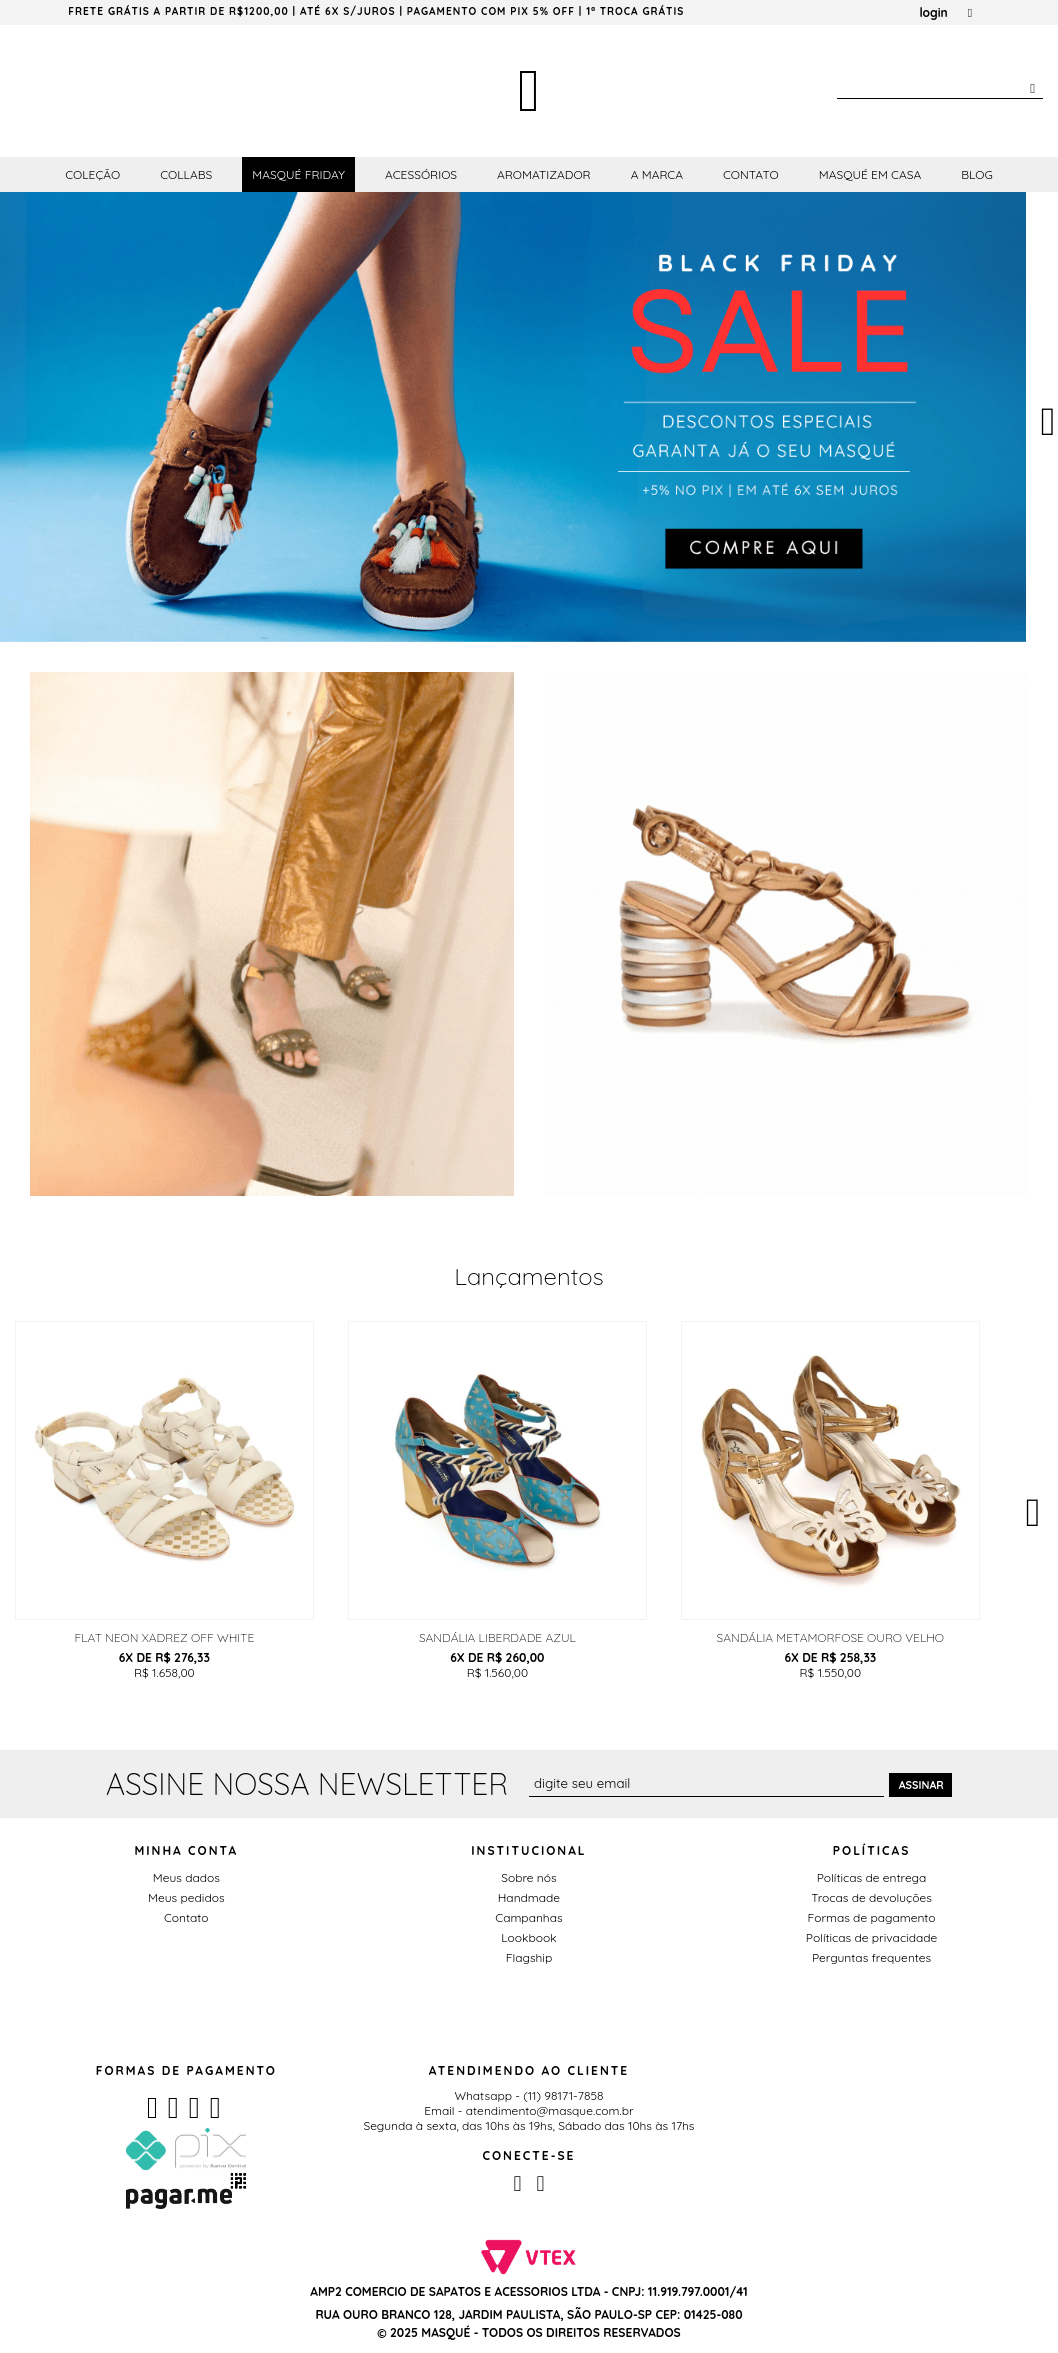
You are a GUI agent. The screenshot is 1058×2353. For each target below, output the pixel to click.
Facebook (517, 2184)
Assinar (921, 1785)
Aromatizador (544, 174)
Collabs (186, 174)
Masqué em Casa (870, 174)
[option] (513, 417)
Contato (751, 174)
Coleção (92, 174)
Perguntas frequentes (871, 1957)
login (933, 12)
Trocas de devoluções (871, 1897)
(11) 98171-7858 (563, 2095)
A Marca (657, 174)
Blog (977, 174)
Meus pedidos (186, 1897)
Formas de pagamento (872, 1917)
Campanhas (528, 1917)
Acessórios (421, 174)
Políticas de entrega (872, 1877)
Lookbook (528, 1937)
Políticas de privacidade (871, 1937)
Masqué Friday (298, 174)
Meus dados (186, 1877)
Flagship (529, 1957)
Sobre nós (529, 1877)
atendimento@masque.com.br (550, 2110)
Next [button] (1033, 1508)
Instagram (540, 2184)
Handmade (529, 1897)
